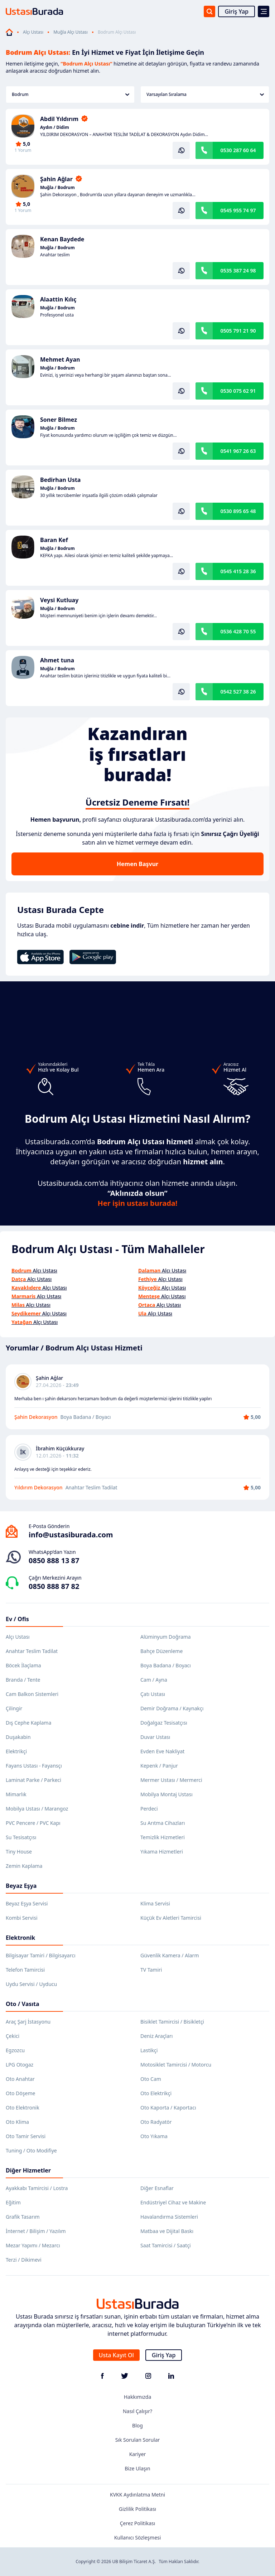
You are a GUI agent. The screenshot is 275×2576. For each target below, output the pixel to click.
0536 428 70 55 (238, 631)
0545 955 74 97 (238, 210)
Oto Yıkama (154, 2136)
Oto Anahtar (20, 2078)
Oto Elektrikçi (156, 2093)
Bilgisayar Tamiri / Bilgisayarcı (41, 1955)
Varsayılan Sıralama (205, 94)
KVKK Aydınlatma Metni (137, 2494)
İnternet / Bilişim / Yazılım (36, 2231)
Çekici (12, 2036)
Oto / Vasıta (22, 2004)
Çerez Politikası (137, 2523)
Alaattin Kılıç (58, 299)
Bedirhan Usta (60, 480)
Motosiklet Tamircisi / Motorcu (175, 2064)
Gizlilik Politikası (137, 2508)
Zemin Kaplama (24, 1865)
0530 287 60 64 (238, 150)
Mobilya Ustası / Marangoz (37, 1808)
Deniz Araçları (156, 2036)
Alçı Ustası (33, 32)
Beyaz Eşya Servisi (27, 1903)
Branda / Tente (23, 1679)
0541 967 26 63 (238, 451)
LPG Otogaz (19, 2064)
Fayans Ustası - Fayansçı (34, 1765)
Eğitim (13, 2202)
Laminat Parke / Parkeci (33, 1780)
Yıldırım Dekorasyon (38, 1487)
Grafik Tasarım (23, 2216)
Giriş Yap (237, 11)
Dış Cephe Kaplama (28, 1722)
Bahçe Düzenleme (161, 1651)
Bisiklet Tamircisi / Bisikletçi (172, 2021)
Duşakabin (18, 1737)
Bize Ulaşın (137, 2468)
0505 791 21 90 (238, 330)
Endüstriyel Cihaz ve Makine (173, 2202)
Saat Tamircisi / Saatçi (165, 2245)
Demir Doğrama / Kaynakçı (171, 1708)
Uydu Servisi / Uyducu (31, 1984)
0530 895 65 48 (238, 511)
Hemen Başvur (137, 864)
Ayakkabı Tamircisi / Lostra (37, 2188)
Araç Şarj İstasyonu (28, 2021)
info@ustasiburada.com (71, 1535)
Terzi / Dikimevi (24, 2259)
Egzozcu (15, 2050)
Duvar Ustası (155, 1737)
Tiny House (19, 1851)
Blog (137, 2425)
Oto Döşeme (20, 2093)
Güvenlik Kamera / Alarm (169, 1955)
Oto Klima (17, 2121)
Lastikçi (149, 2050)
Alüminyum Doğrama (165, 1636)
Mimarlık (16, 1794)
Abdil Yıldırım (59, 119)
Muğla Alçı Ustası (70, 32)
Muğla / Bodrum (57, 187)
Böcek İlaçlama (23, 1665)
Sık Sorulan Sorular (137, 2439)
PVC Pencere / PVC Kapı (33, 1822)
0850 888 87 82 (54, 1586)
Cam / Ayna (153, 1679)
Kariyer (137, 2454)
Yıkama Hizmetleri (161, 1851)
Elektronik (20, 1938)
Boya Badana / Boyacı (165, 1665)
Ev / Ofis (17, 1619)
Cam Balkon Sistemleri (32, 1694)
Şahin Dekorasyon (36, 1416)
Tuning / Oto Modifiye (31, 2150)
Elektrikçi (16, 1751)
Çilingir (14, 1708)
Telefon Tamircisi (25, 1969)
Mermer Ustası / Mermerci (171, 1780)
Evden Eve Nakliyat (162, 1751)
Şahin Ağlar (56, 179)
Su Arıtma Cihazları (162, 1822)
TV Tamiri (151, 1969)
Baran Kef (54, 540)
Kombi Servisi (22, 1917)
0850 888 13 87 (54, 1560)
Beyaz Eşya (21, 1886)
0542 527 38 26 (238, 691)
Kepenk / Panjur (159, 1765)
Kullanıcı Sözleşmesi (137, 2537)
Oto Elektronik (22, 2107)
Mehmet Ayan (60, 359)
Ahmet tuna (57, 660)
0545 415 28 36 (238, 571)
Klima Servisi (155, 1903)
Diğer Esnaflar (157, 2188)
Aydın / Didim (54, 127)
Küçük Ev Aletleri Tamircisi (170, 1917)
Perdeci (149, 1808)
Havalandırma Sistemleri (169, 2216)
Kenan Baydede (62, 239)
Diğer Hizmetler (28, 2170)
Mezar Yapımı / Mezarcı (33, 2245)
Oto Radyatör (156, 2121)
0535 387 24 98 (238, 270)
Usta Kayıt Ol (116, 2355)
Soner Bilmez (58, 420)
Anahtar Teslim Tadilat (32, 1651)
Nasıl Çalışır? (137, 2411)
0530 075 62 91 (238, 390)
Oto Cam (150, 2078)
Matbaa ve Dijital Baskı (166, 2231)
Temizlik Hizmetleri (162, 1837)
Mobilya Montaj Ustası (166, 1794)
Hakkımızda (137, 2396)
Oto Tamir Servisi (25, 2136)
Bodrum (70, 94)
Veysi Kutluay (59, 600)
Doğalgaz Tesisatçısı (163, 1722)
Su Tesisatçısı (21, 1837)
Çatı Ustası (152, 1694)
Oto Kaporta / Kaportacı (168, 2107)
